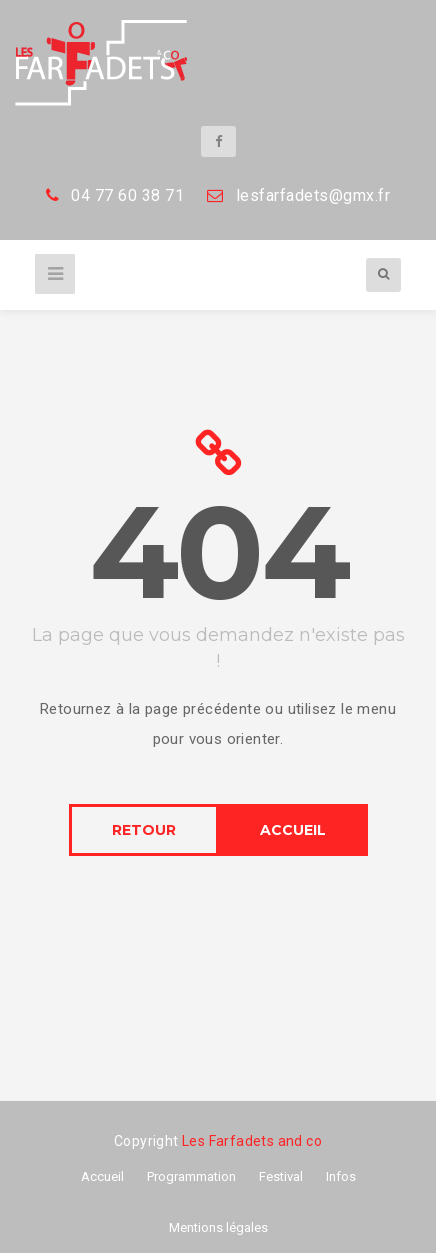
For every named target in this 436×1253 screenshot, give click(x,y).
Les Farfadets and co (252, 1141)
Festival (281, 1176)
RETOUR (144, 830)
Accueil (102, 1176)
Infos (341, 1176)
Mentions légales (218, 1227)
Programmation (191, 1176)
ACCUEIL (293, 830)
